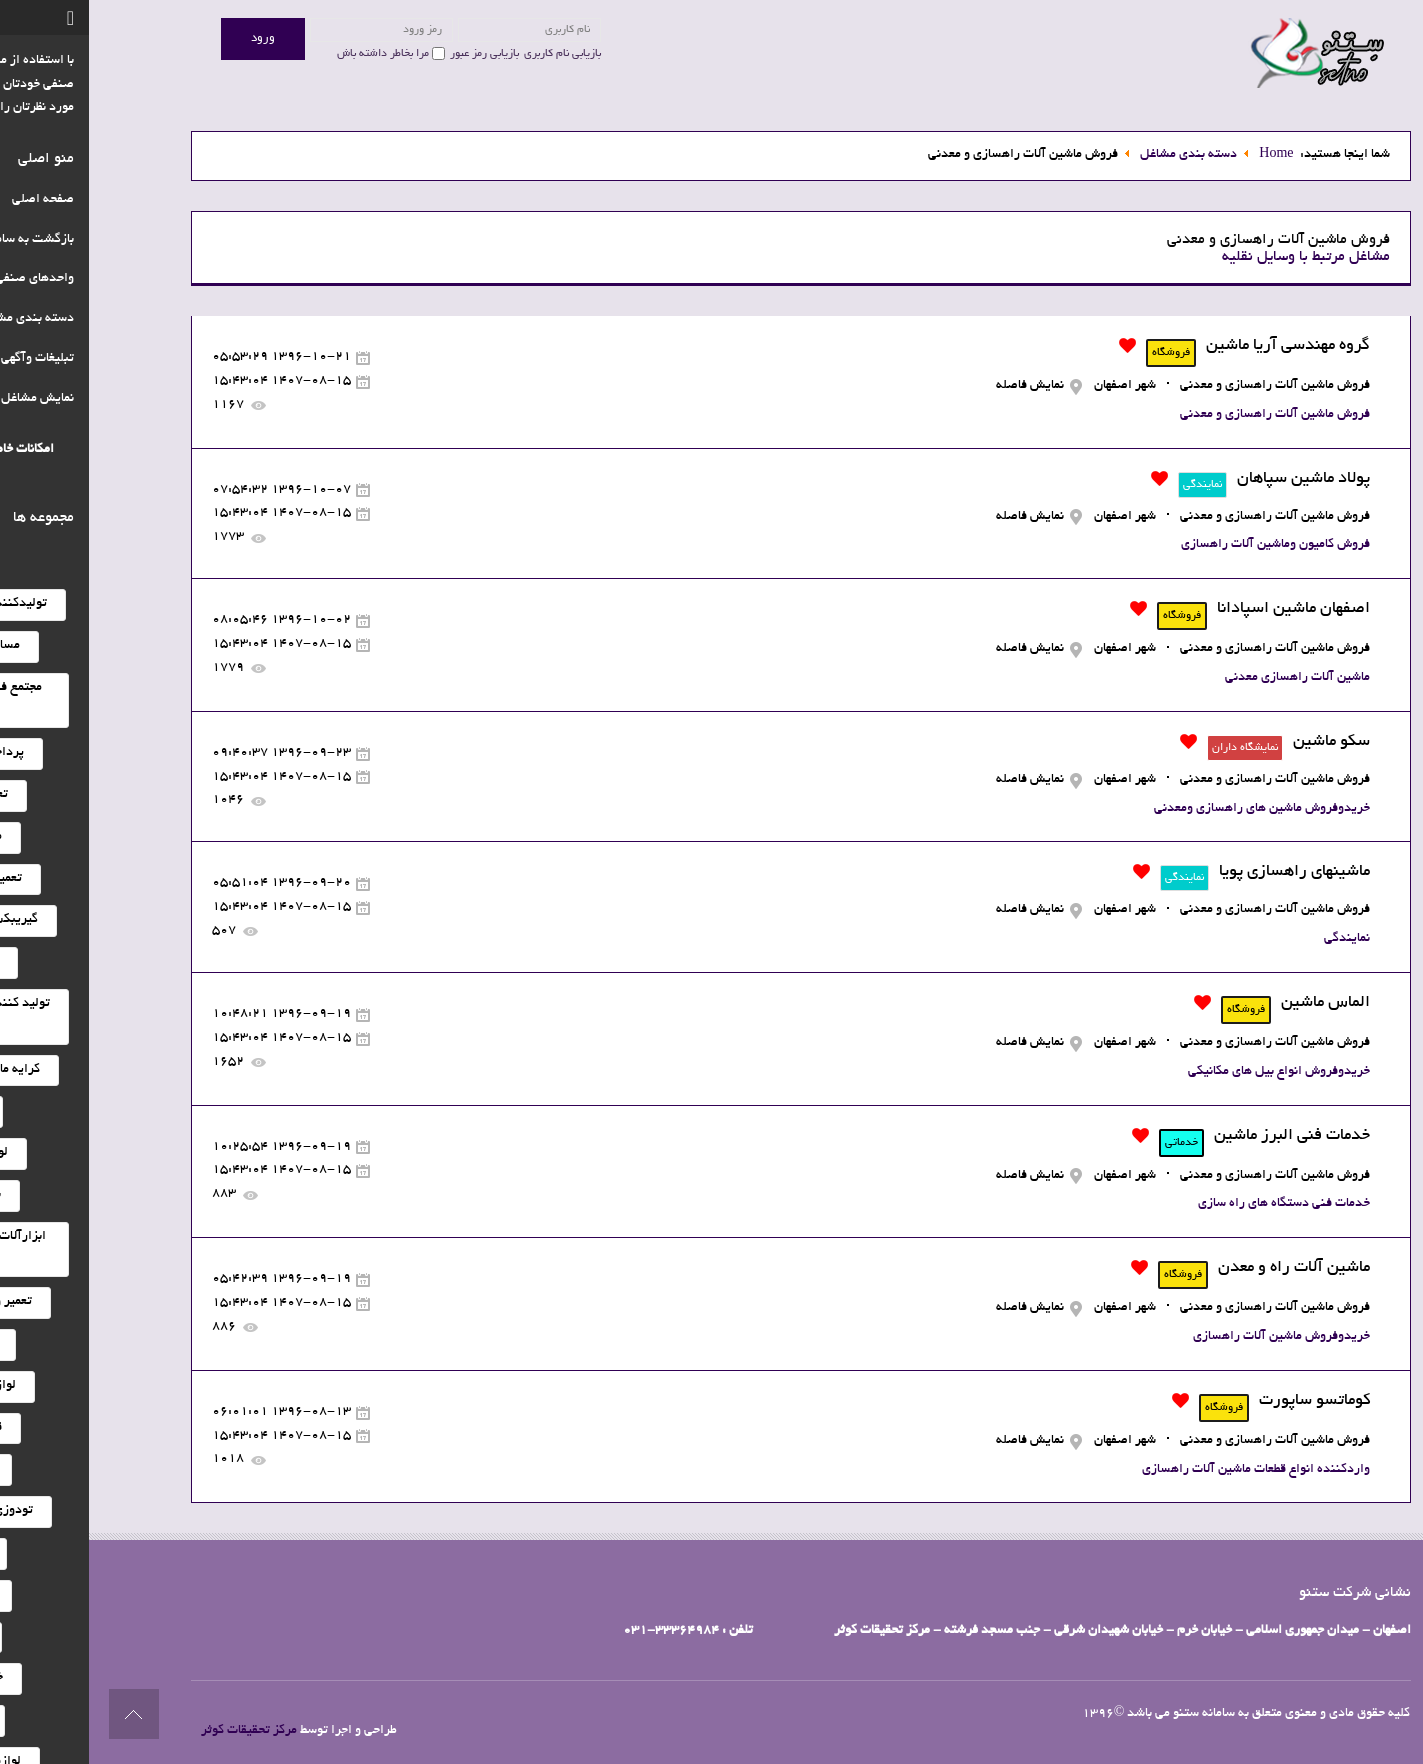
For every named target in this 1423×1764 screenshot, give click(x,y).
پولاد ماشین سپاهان (1214, 479)
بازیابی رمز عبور (395, 54)
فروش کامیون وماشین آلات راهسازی (1186, 545)
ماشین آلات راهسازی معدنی (1208, 678)
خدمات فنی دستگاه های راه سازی (1195, 1204)
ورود (174, 38)
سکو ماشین (1242, 742)
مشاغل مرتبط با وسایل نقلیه (1217, 257)
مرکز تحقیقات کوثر (160, 1731)
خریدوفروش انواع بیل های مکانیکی (1190, 1072)
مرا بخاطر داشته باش (294, 54)
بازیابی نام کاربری (473, 54)
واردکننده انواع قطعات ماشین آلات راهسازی (1167, 1470)
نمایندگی (1258, 939)
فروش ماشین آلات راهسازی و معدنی (1186, 386)
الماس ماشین (1236, 1003)
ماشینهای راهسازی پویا (1205, 872)
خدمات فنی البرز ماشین (1203, 1136)
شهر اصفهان (1036, 386)
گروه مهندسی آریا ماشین (1199, 346)
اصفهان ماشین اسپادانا (1204, 609)
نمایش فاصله (941, 386)
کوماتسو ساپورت (1225, 1401)
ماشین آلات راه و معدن (1205, 1268)
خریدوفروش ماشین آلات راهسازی (1192, 1337)
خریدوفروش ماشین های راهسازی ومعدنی (1173, 809)
